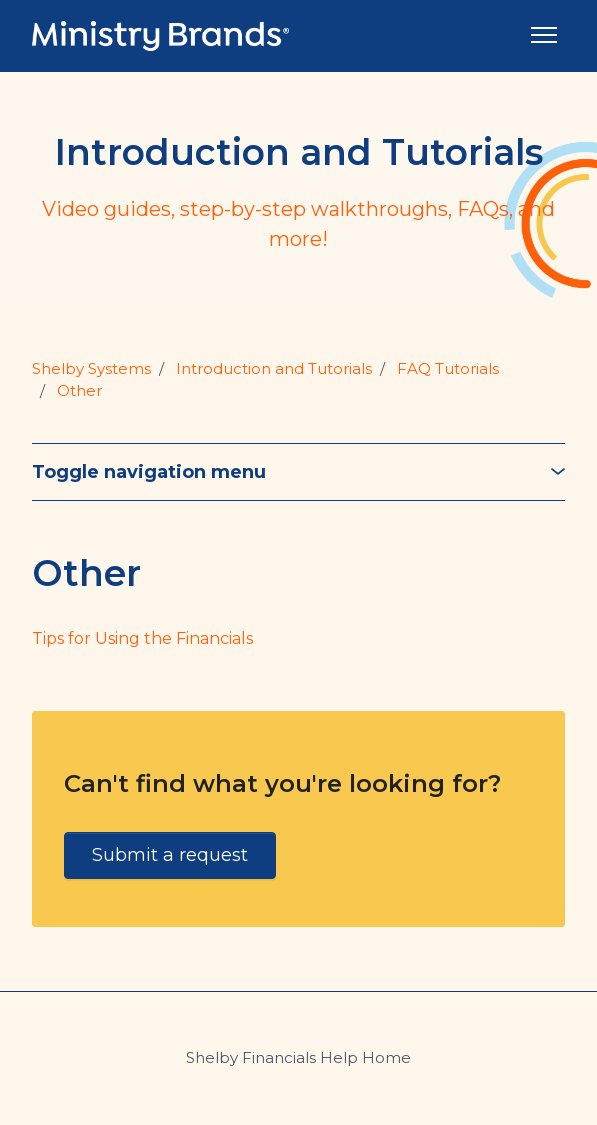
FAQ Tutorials (448, 368)
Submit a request (170, 855)
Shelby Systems (91, 368)
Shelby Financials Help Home (298, 1057)
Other (79, 390)
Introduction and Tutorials (274, 368)
